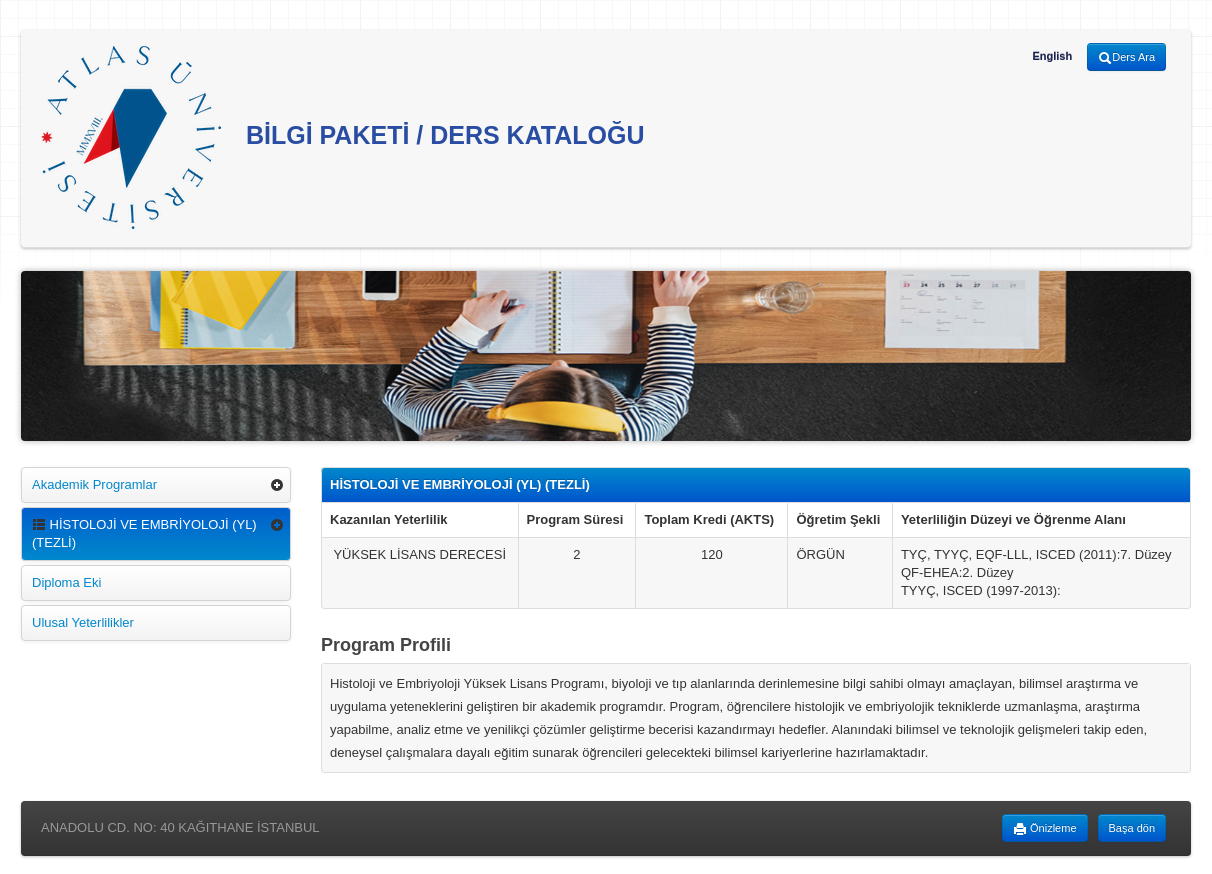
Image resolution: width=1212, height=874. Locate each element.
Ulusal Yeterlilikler (83, 622)
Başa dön (1132, 828)
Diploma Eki (66, 582)
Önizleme (1045, 829)
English (1052, 56)
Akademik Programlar (94, 484)
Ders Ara (1126, 58)
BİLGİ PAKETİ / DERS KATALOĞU (343, 137)
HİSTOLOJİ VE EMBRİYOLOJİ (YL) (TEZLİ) (144, 533)
